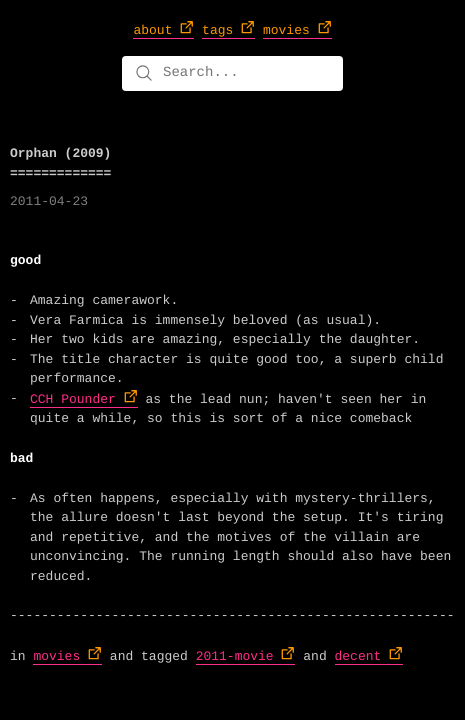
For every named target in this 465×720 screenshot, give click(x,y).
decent (358, 656)
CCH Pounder (73, 399)
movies (56, 656)
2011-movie (235, 656)
